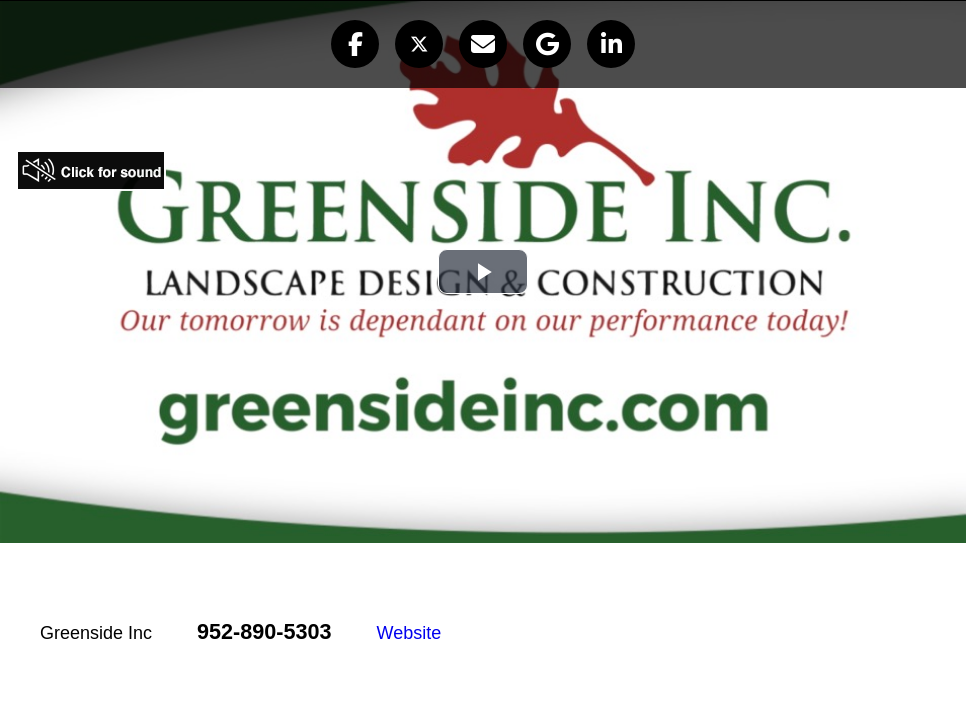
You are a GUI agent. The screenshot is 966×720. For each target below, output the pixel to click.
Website (409, 633)
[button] (355, 44)
